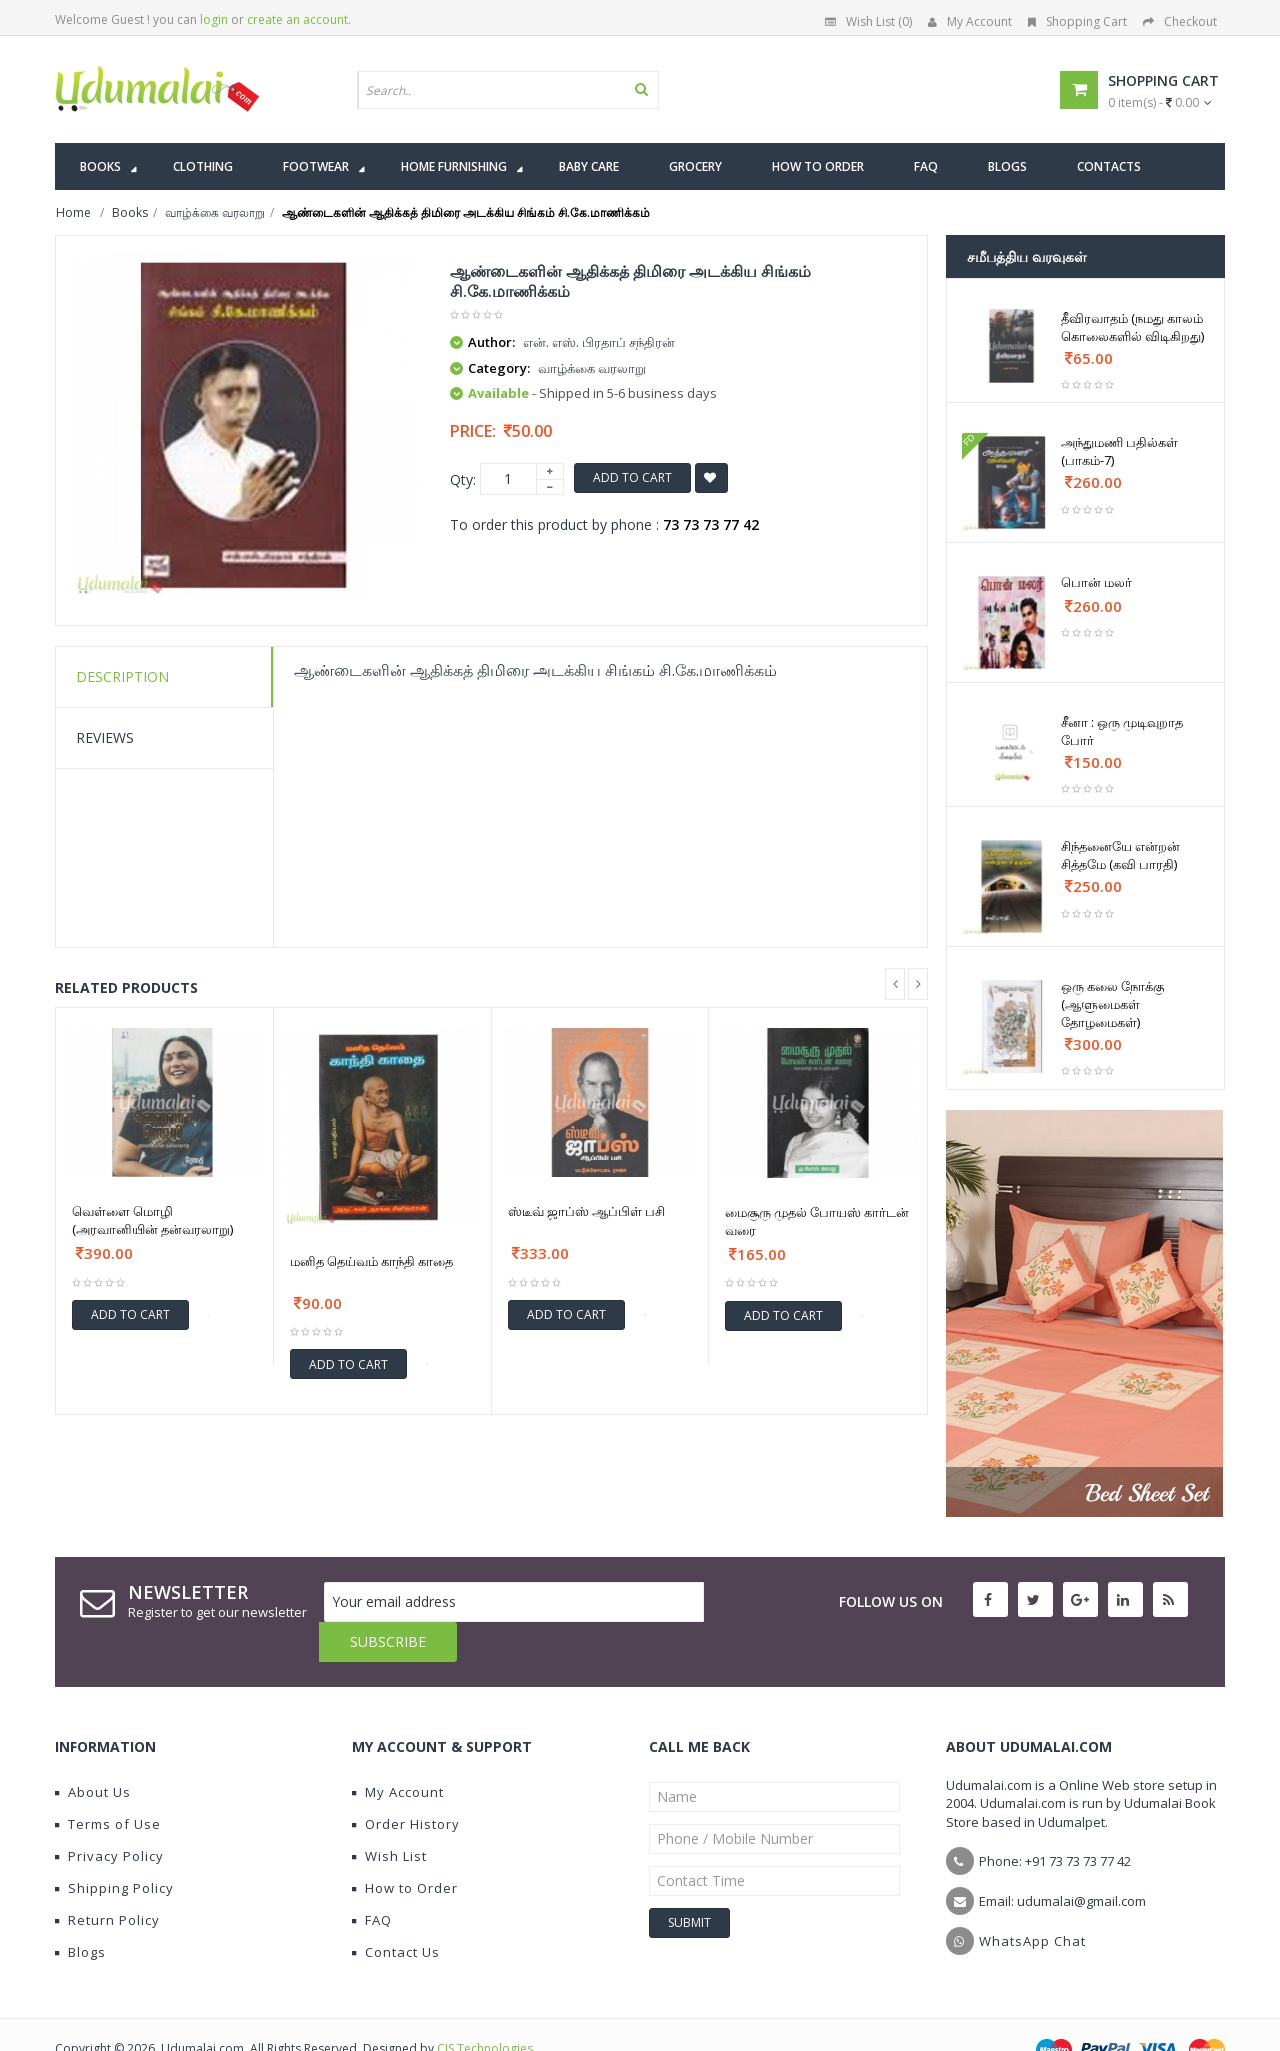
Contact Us (396, 1912)
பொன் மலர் (1096, 582)
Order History (406, 1784)
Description (122, 676)
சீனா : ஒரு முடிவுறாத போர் (1122, 731)
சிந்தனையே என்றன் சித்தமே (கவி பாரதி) (1120, 855)
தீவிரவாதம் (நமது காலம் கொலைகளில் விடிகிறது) (1132, 327)
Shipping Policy (114, 1848)
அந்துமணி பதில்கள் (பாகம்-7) (1119, 451)
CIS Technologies (485, 2008)
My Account (970, 21)
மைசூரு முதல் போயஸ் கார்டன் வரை (817, 1221)
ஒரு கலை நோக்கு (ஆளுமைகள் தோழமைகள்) (1112, 1004)
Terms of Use (108, 1784)
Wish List (389, 1816)
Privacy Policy (109, 1816)
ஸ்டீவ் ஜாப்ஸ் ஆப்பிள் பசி (586, 1211)
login (214, 19)
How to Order (405, 1848)
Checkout (1180, 21)
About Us (93, 1752)
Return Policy (107, 1880)
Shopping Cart (1077, 21)
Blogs (80, 1912)
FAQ (372, 1880)
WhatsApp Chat (1032, 1901)
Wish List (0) (868, 21)
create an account (297, 19)
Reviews (105, 737)
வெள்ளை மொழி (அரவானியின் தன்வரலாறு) (152, 1220)
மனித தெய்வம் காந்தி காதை (371, 1261)
